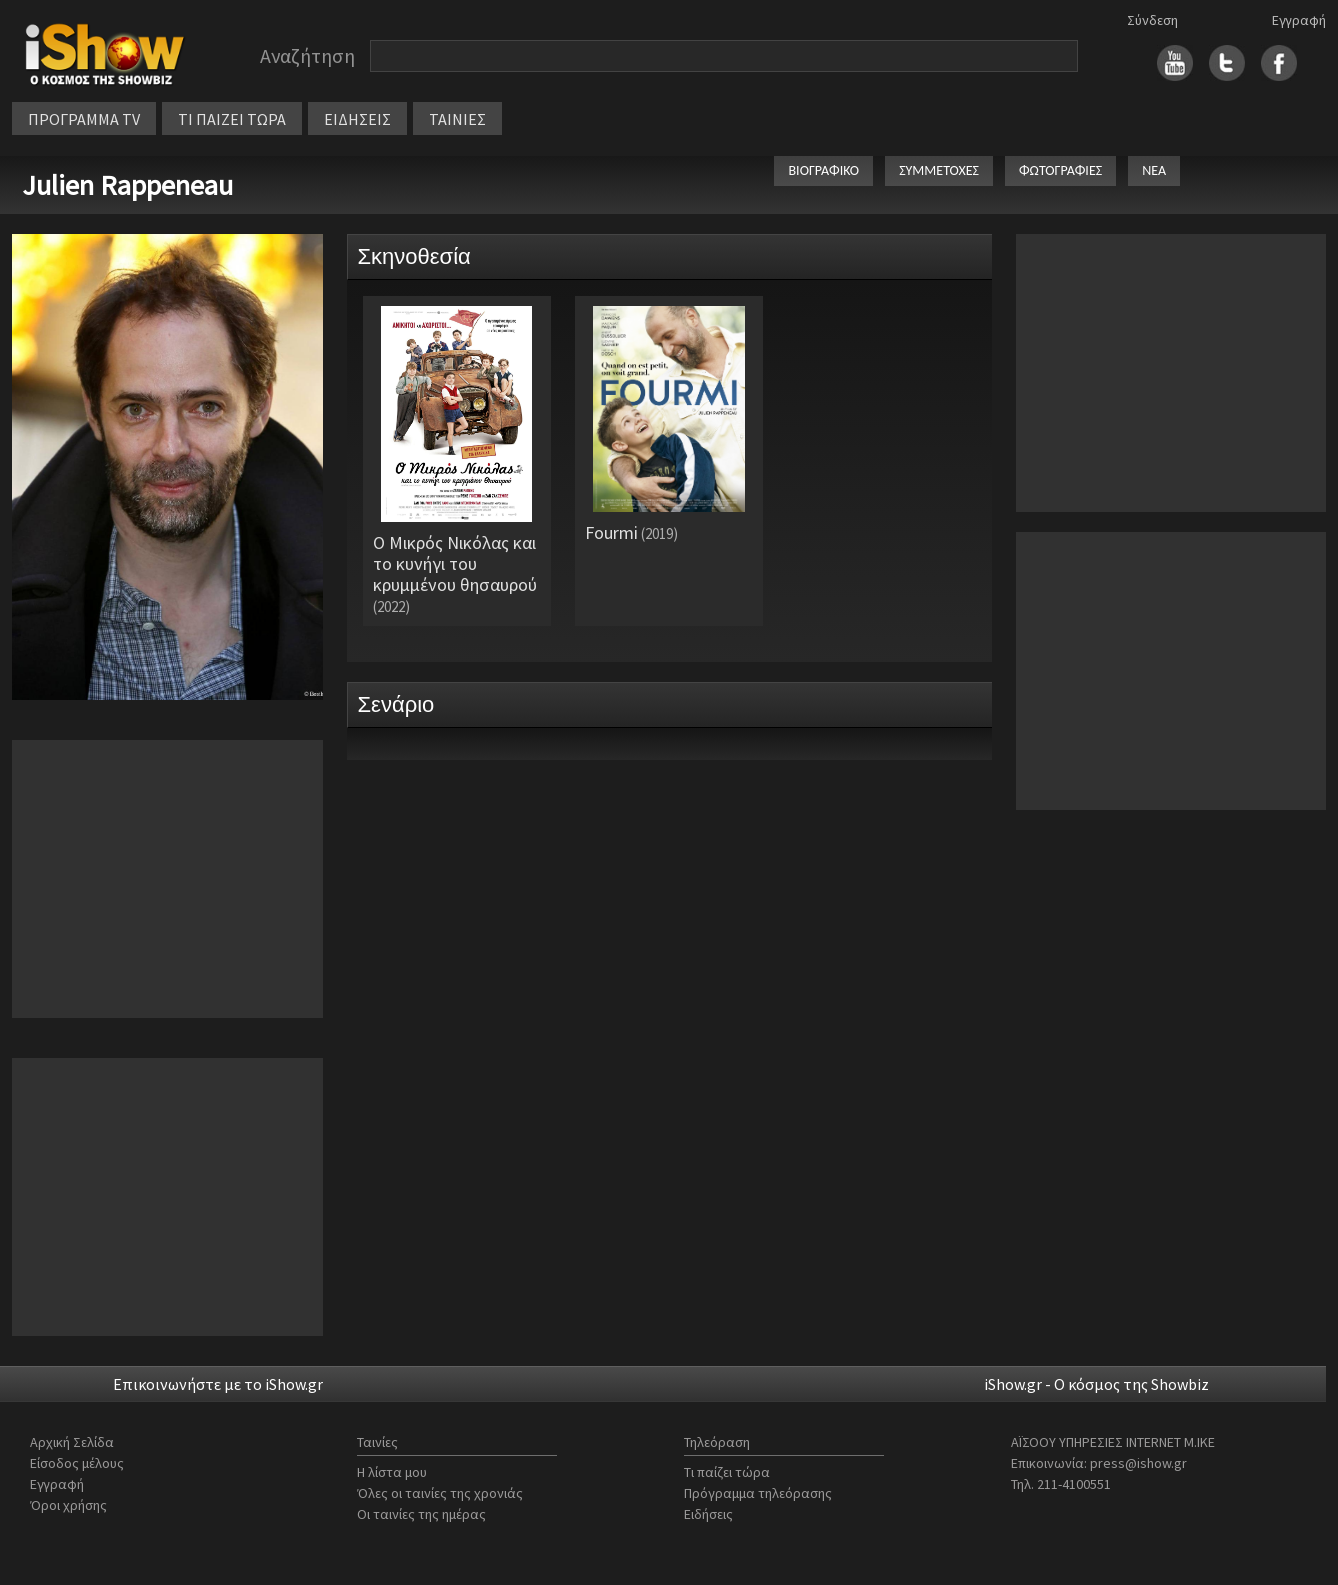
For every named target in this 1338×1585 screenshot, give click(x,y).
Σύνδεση (1152, 20)
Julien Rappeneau (127, 185)
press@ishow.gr (1138, 1463)
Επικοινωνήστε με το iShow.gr (218, 1384)
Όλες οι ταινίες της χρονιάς (440, 1493)
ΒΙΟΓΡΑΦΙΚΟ (823, 170)
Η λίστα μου (392, 1472)
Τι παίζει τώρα (727, 1472)
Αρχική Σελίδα (72, 1442)
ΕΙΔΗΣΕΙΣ (357, 119)
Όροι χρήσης (68, 1505)
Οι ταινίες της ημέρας (421, 1514)
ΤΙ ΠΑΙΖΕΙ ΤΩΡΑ (232, 119)
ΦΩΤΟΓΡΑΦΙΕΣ (1060, 170)
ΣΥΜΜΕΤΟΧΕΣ (939, 170)
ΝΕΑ (1154, 170)
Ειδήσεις (708, 1514)
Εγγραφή (1299, 20)
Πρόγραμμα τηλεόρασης (758, 1493)
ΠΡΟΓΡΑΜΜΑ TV (84, 119)
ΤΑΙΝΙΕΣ (457, 119)
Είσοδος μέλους (77, 1463)
